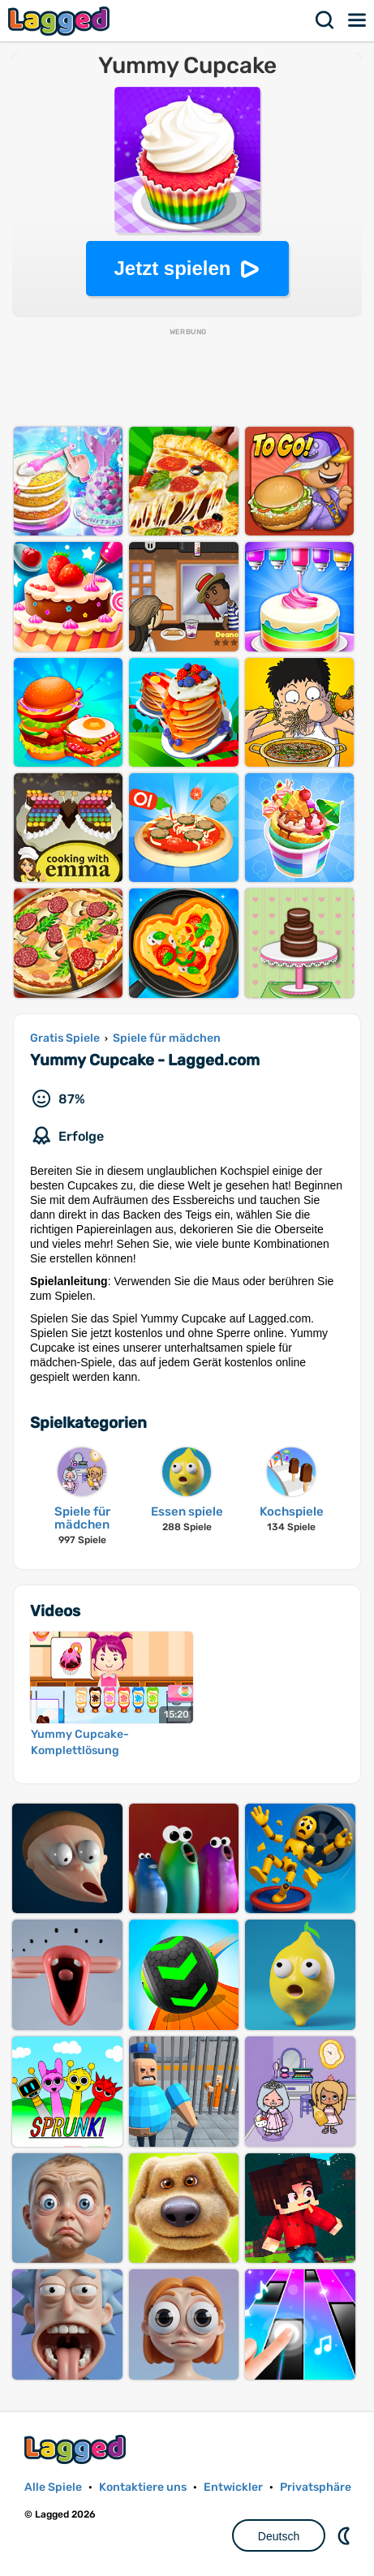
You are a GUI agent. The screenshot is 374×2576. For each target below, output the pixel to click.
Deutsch (278, 2536)
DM (345, 2535)
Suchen (325, 20)
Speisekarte (358, 20)
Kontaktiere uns (143, 2487)
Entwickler (233, 2487)
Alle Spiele (53, 2487)
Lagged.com (77, 2449)
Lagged (61, 20)
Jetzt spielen (172, 268)
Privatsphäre (315, 2487)
